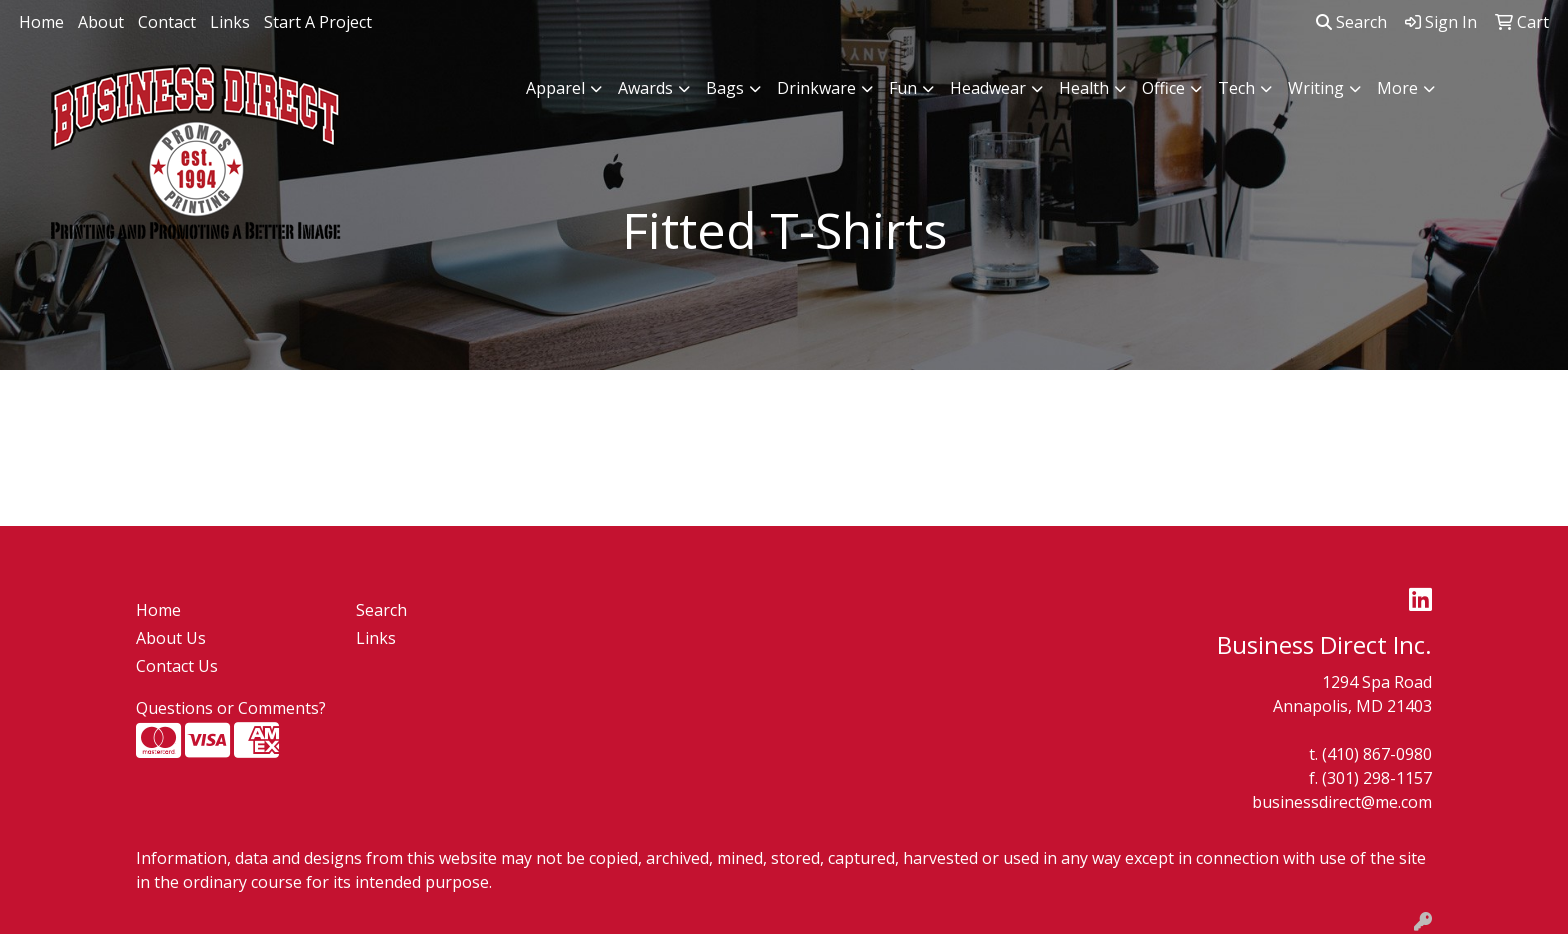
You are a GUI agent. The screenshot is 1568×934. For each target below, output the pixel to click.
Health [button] (1084, 88)
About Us (171, 638)
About (101, 22)
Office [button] (1163, 88)
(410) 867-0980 (1377, 754)
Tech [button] (1236, 88)
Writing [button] (1316, 88)
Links (230, 22)
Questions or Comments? (231, 708)
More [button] (1397, 88)
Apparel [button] (555, 88)
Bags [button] (725, 88)
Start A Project (318, 22)
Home (41, 22)
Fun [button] (903, 88)
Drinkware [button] (816, 88)
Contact (167, 22)
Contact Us (177, 666)
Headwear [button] (988, 88)
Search (1351, 22)
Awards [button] (645, 88)
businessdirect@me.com (1342, 802)
